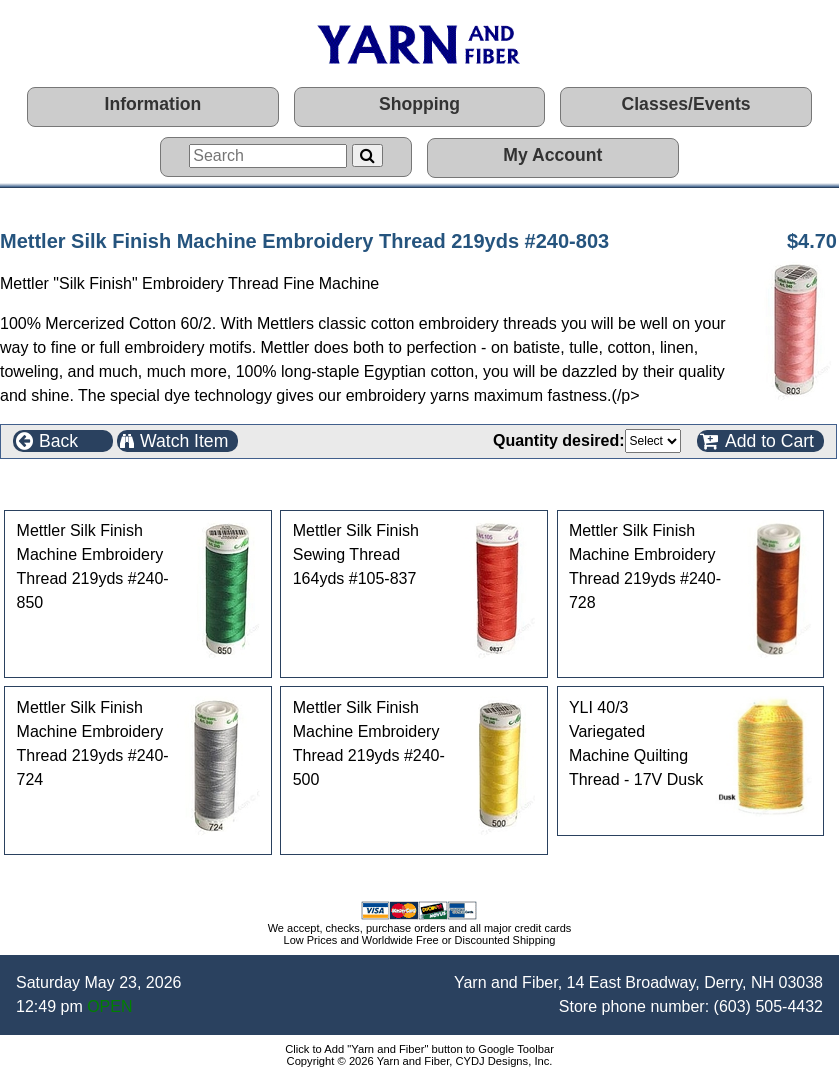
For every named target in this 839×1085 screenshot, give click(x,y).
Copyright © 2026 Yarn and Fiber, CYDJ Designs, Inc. (420, 1061)
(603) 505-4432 (768, 1006)
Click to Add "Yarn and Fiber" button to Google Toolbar (419, 1049)
